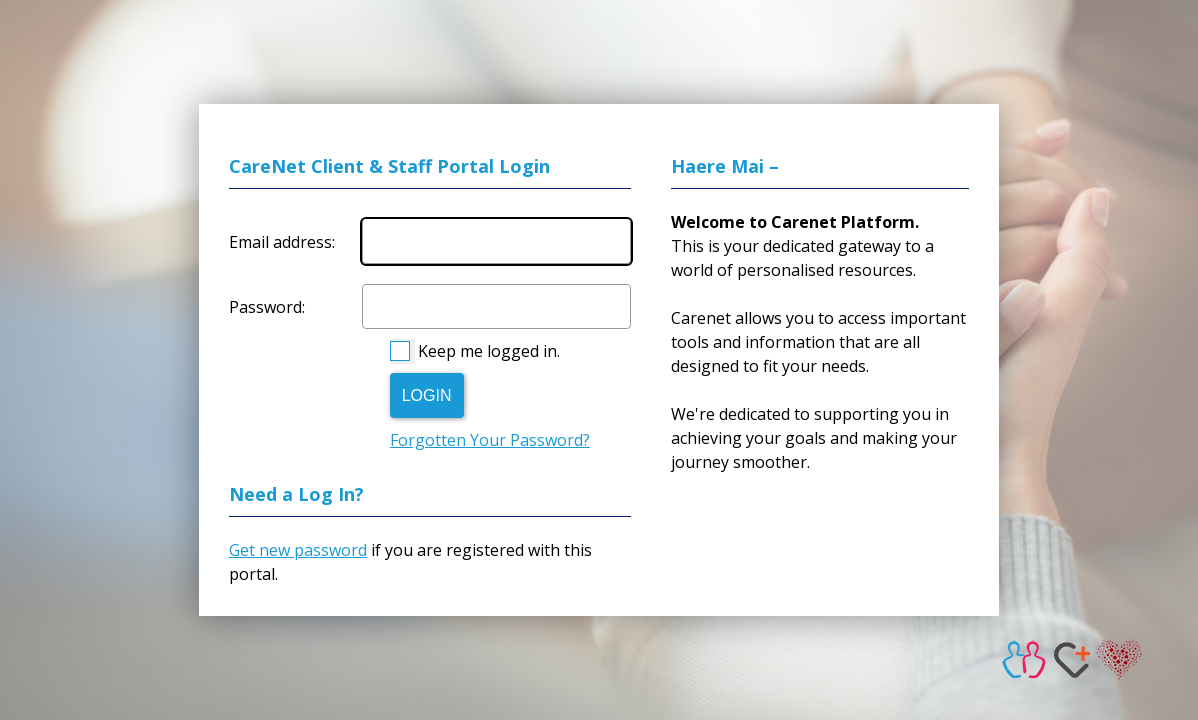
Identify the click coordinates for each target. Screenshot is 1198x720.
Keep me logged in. (489, 351)
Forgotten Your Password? (490, 440)
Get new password (298, 550)
